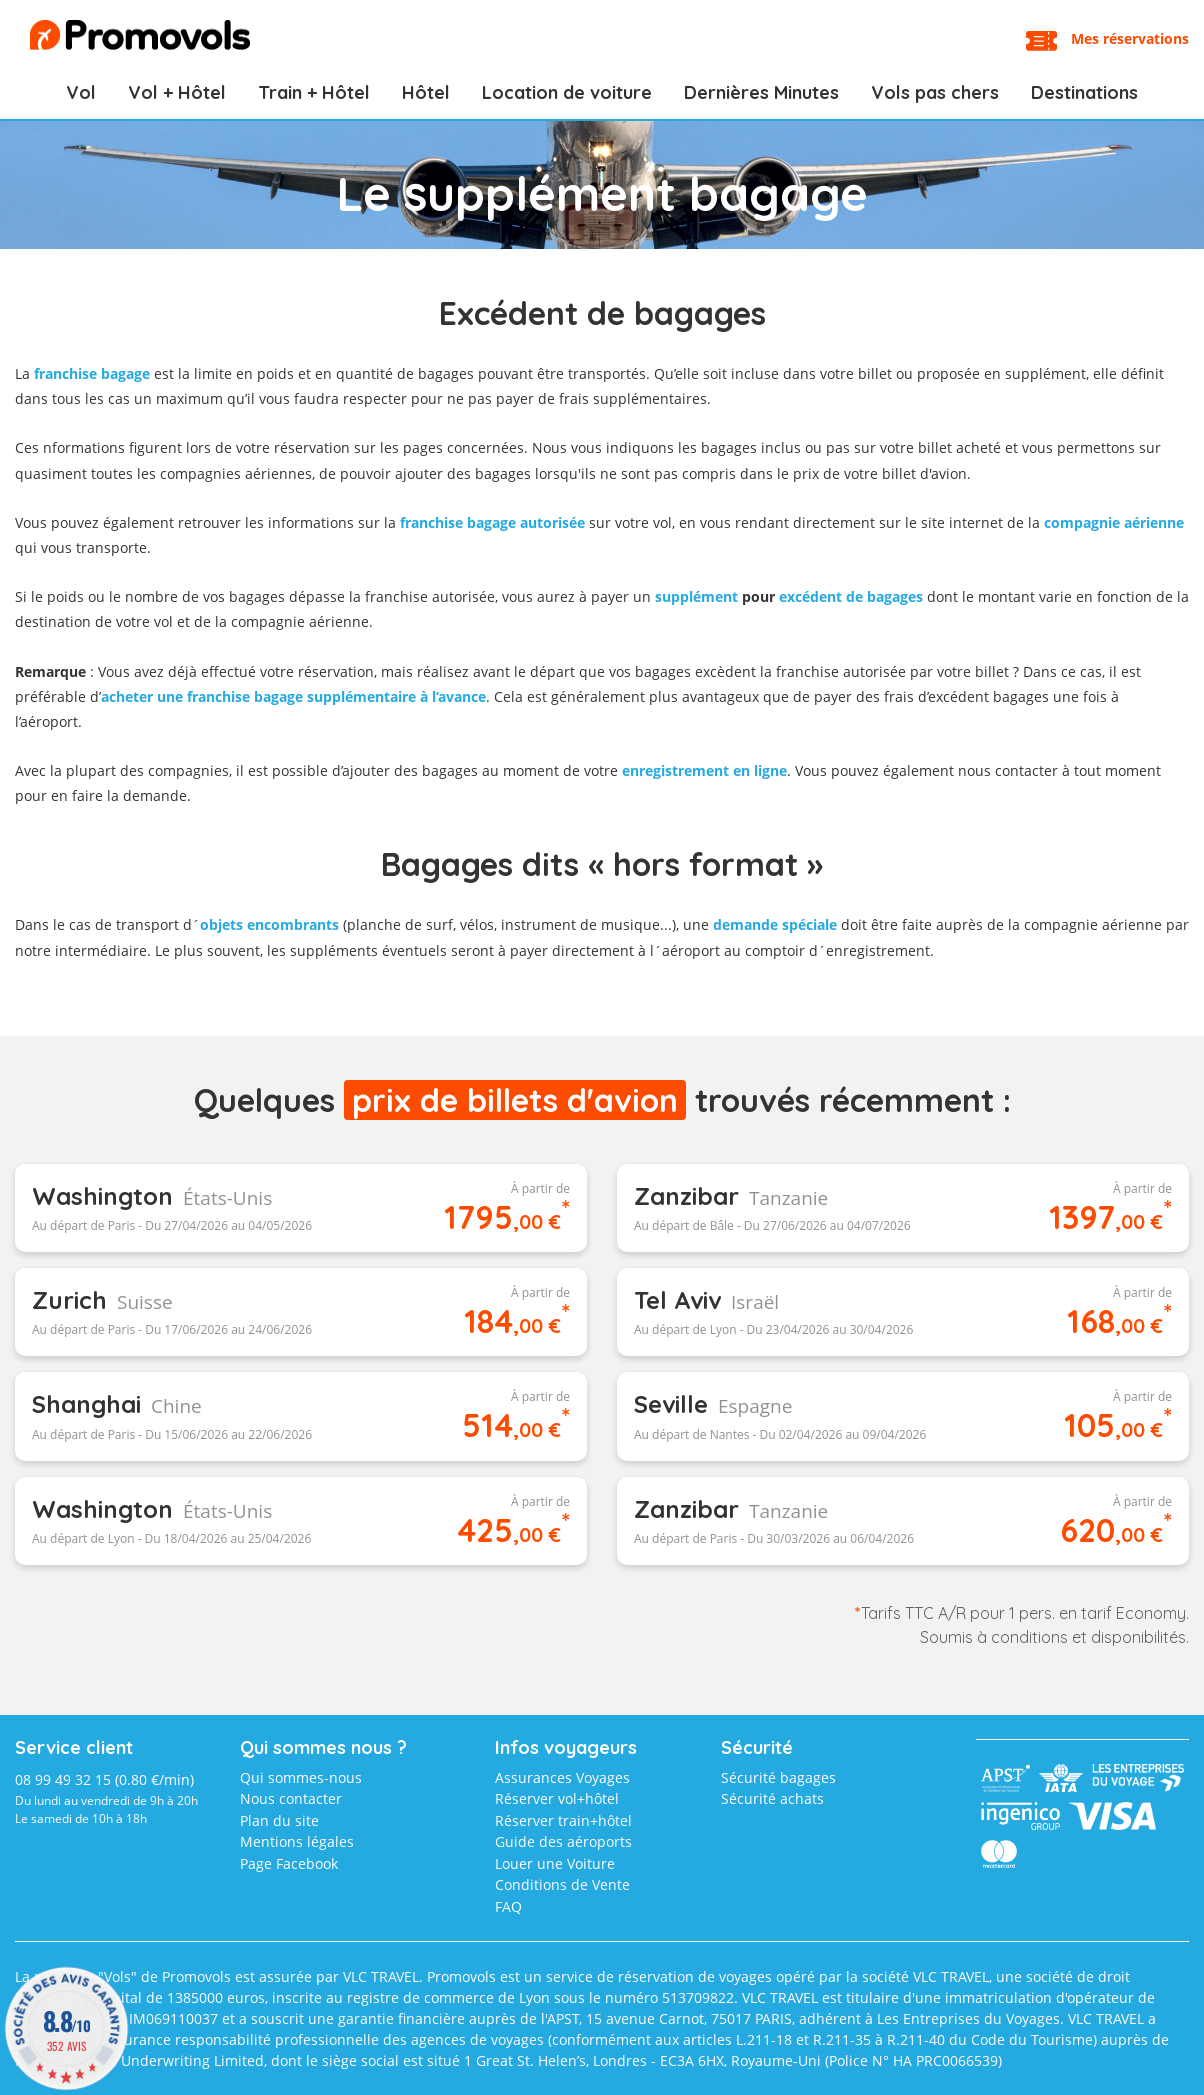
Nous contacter (291, 1798)
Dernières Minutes (761, 92)
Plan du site (279, 1820)
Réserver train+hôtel (563, 1820)
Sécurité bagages (778, 1777)
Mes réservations (1130, 38)
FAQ (508, 1906)
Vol (81, 92)
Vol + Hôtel (177, 92)
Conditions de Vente (562, 1884)
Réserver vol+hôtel (557, 1798)
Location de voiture (567, 92)
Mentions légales (297, 1841)
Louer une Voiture (555, 1863)
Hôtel (426, 92)
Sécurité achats (772, 1798)
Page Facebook (289, 1863)
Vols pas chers (935, 92)
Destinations (1084, 92)
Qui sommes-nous (301, 1777)
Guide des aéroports (563, 1841)
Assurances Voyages (562, 1777)
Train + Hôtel (314, 92)
